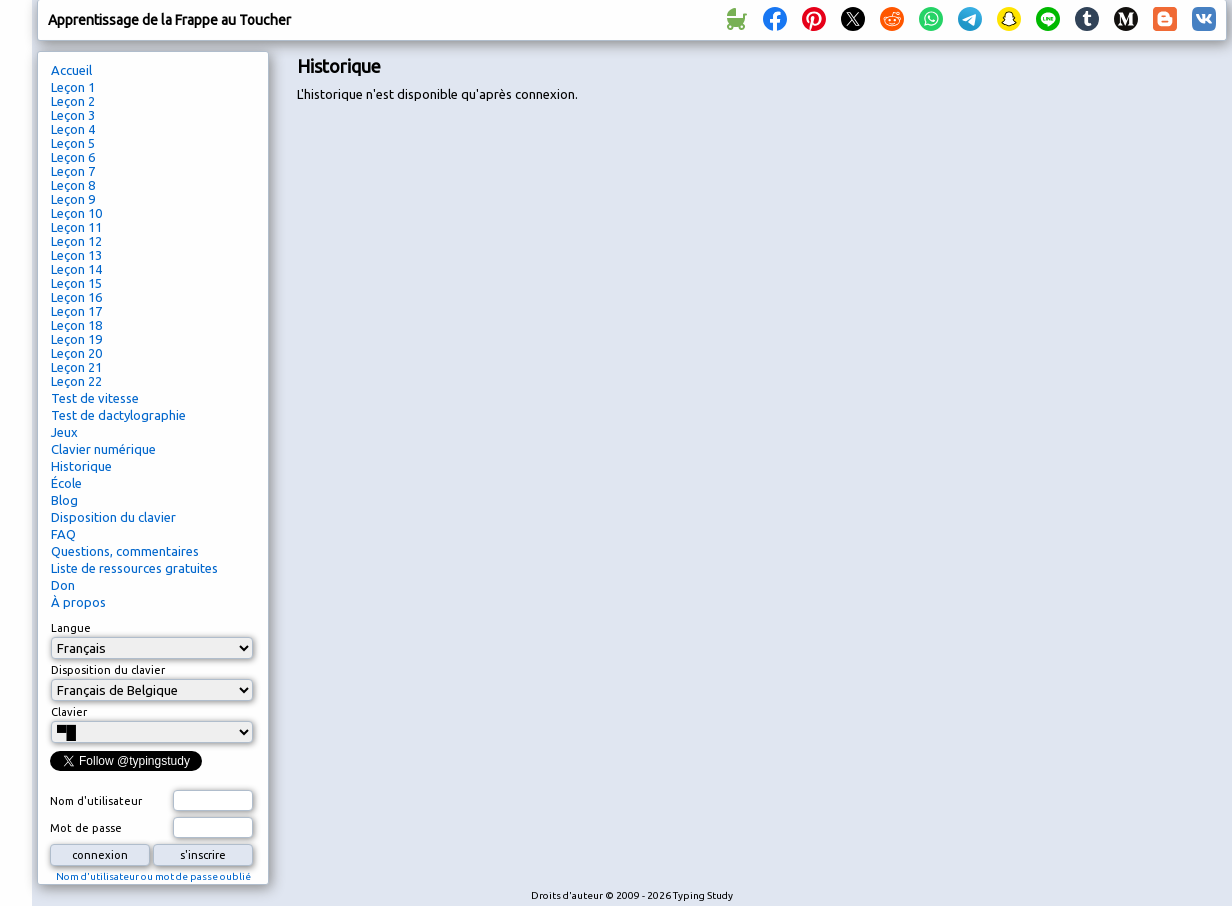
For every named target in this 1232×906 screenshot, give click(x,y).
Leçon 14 (76, 269)
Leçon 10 (76, 213)
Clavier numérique (103, 449)
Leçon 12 (76, 241)
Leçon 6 (73, 157)
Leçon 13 (76, 255)
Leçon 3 (73, 115)
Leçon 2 (73, 101)
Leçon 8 (73, 185)
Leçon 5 (73, 143)
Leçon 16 (76, 297)
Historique (81, 466)
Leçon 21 (76, 367)
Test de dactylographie (118, 415)
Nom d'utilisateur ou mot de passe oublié (153, 876)
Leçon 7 (73, 171)
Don (63, 585)
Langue (71, 628)
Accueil (71, 70)
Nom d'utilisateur (96, 801)
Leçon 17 (76, 311)
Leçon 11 (76, 227)
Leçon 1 (73, 87)
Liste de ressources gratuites (134, 568)
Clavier (69, 712)
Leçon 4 (73, 129)
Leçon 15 (76, 283)
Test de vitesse (95, 398)
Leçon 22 (76, 381)
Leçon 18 (76, 325)
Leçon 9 (73, 199)
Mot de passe (86, 828)
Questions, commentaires (125, 551)
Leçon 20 (76, 353)
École (66, 483)
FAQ (63, 534)
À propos (78, 602)
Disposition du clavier (113, 517)
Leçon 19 (76, 339)
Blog (64, 500)
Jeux (64, 432)
